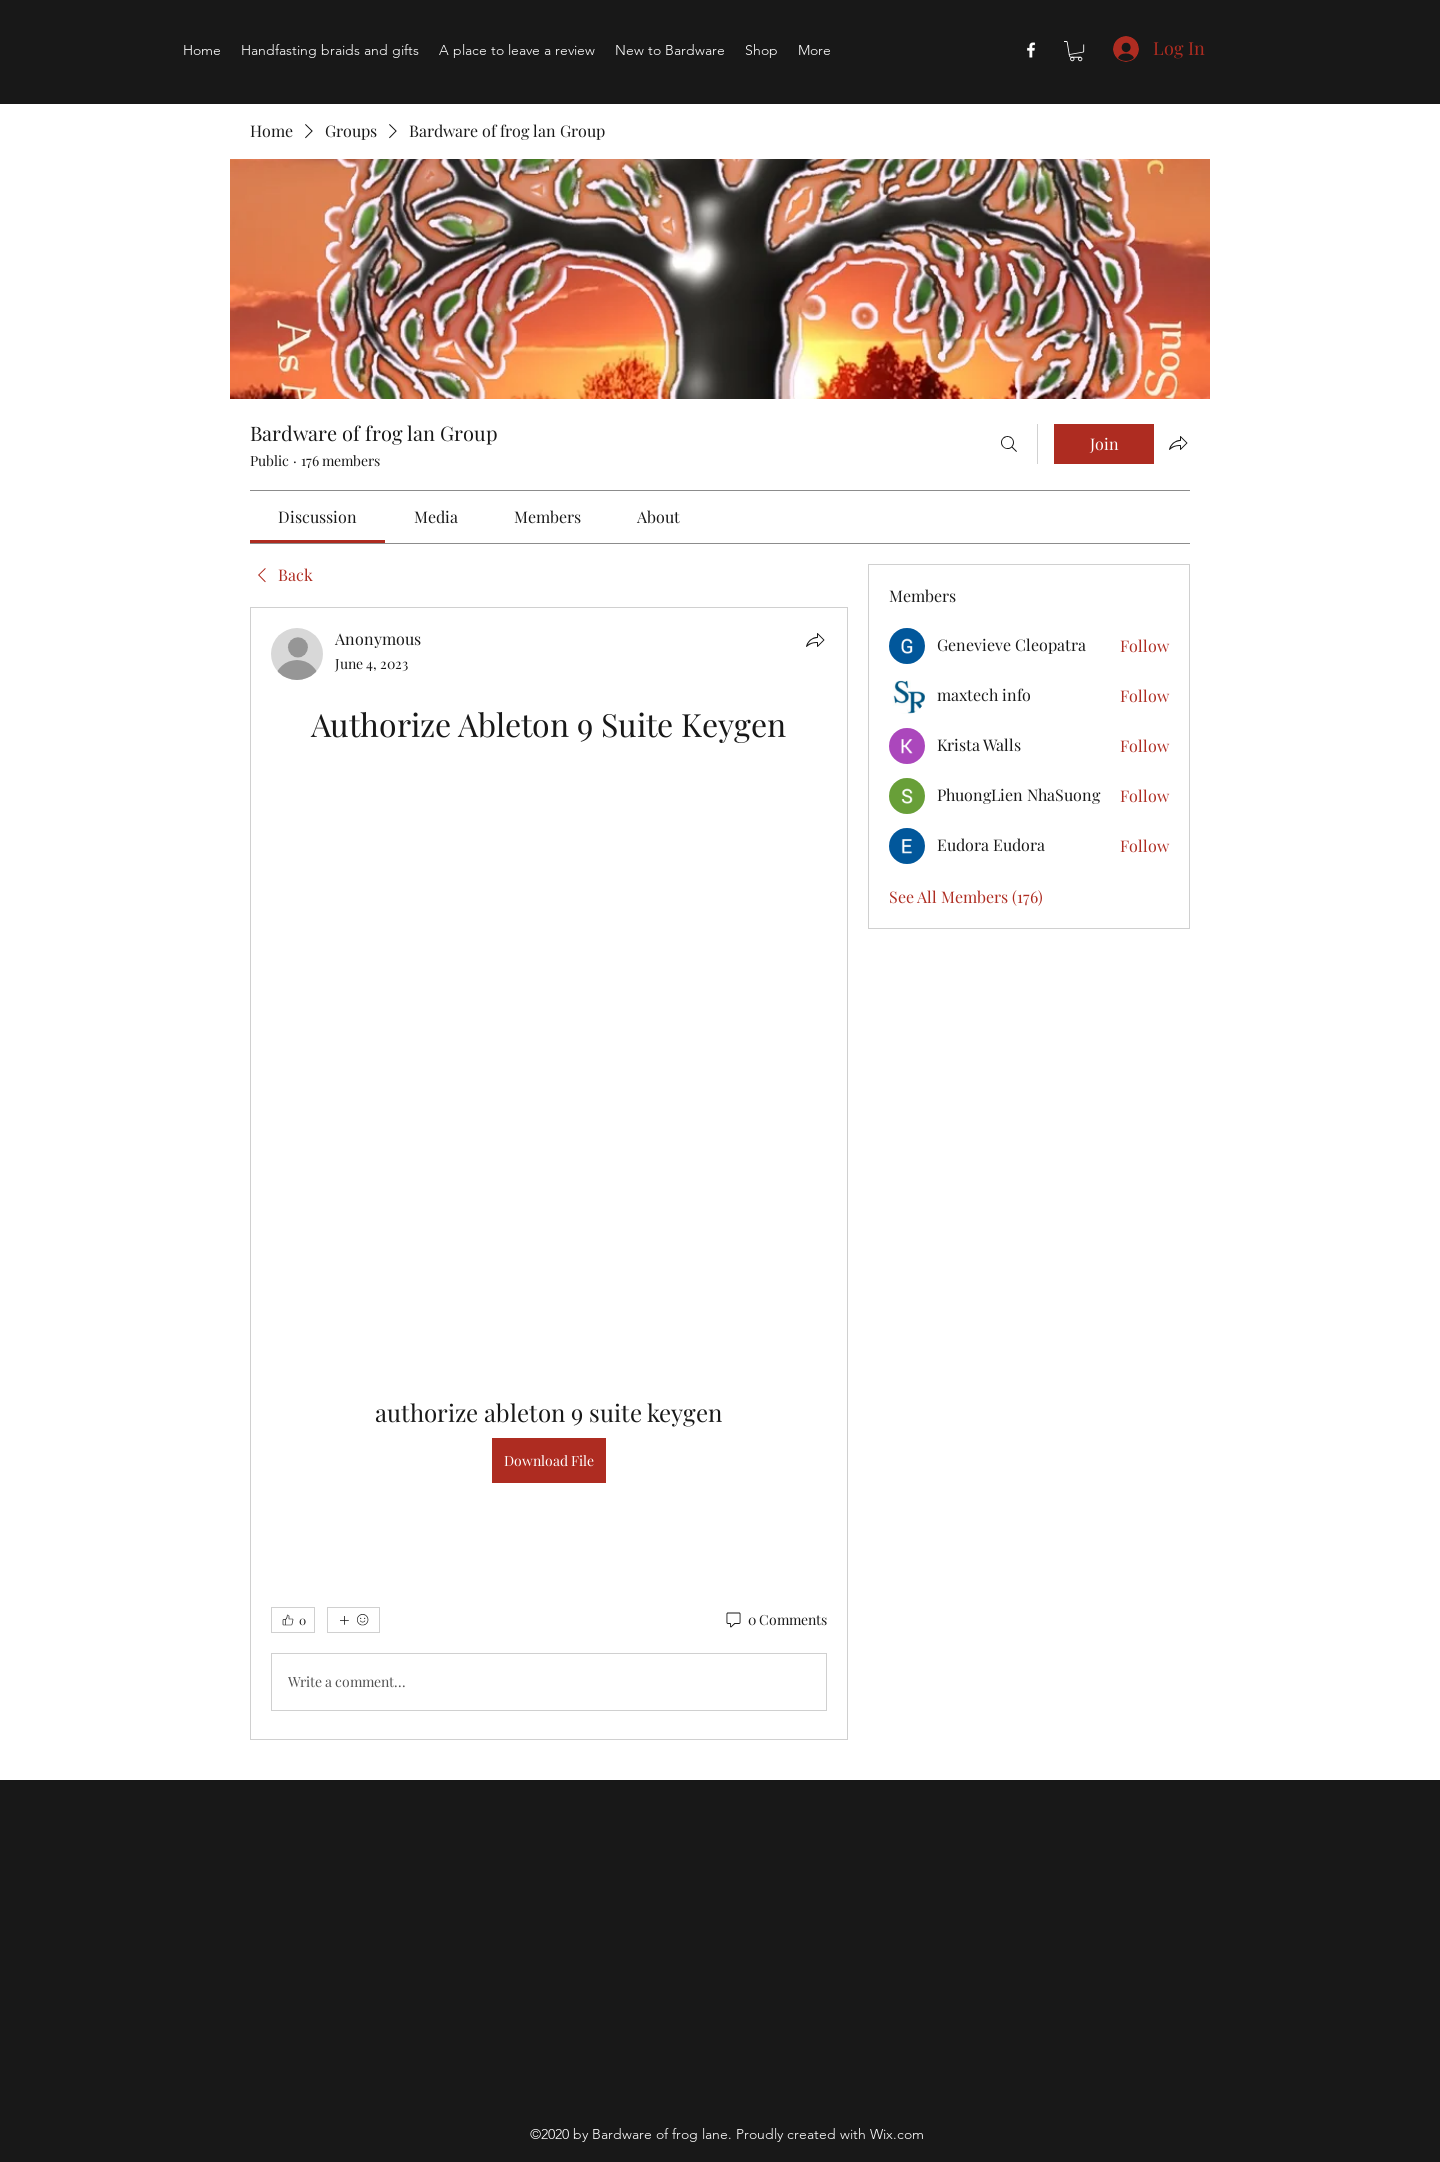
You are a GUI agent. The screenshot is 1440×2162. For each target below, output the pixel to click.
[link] (317, 516)
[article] (549, 1173)
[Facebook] (1031, 50)
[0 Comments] (775, 1620)
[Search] (1009, 444)
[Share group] (1178, 443)
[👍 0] (293, 1620)
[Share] (815, 640)
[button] (1076, 51)
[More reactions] (353, 1620)
